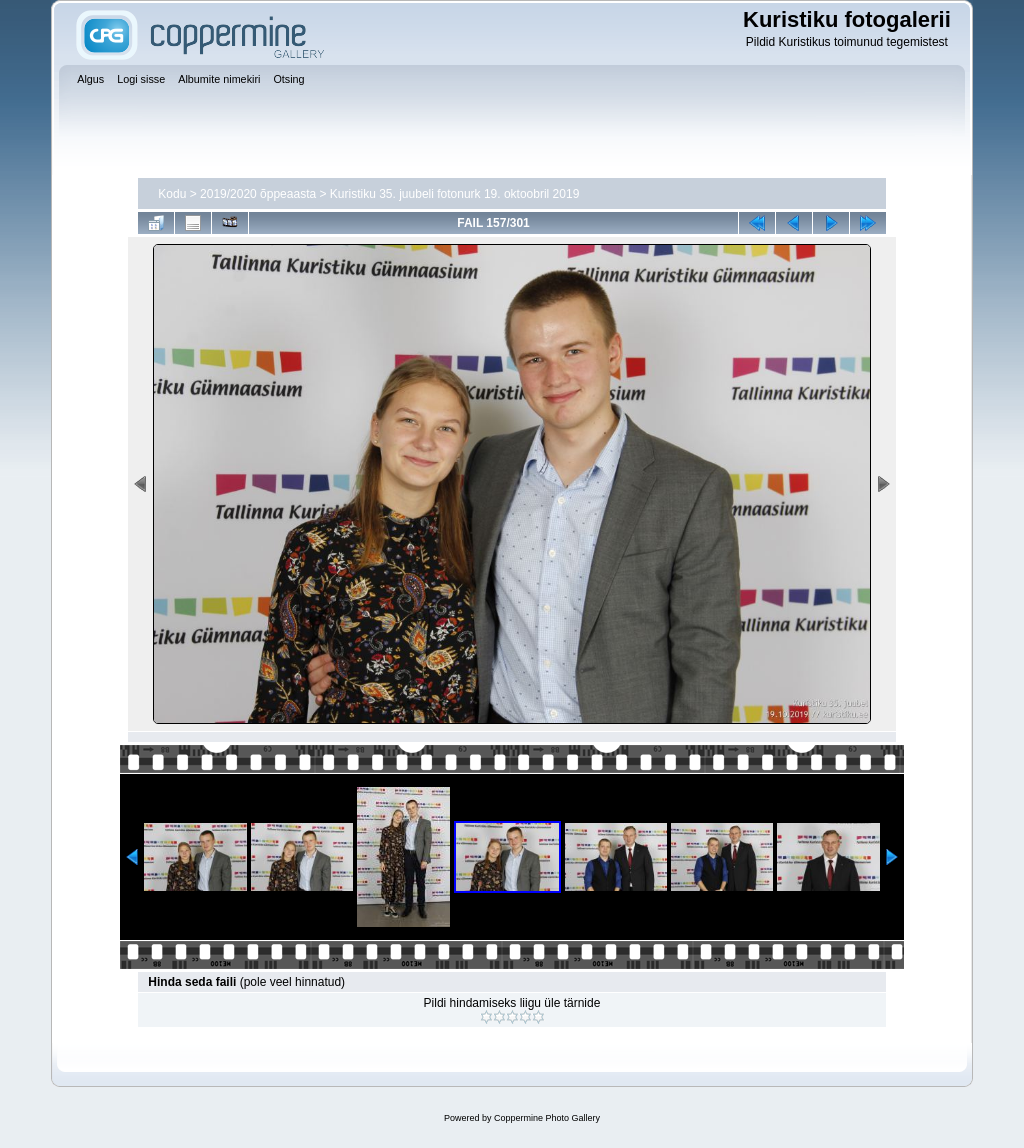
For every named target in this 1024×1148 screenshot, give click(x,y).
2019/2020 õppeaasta (258, 194)
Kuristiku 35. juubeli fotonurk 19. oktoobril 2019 (455, 194)
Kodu (172, 194)
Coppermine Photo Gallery (547, 1118)
